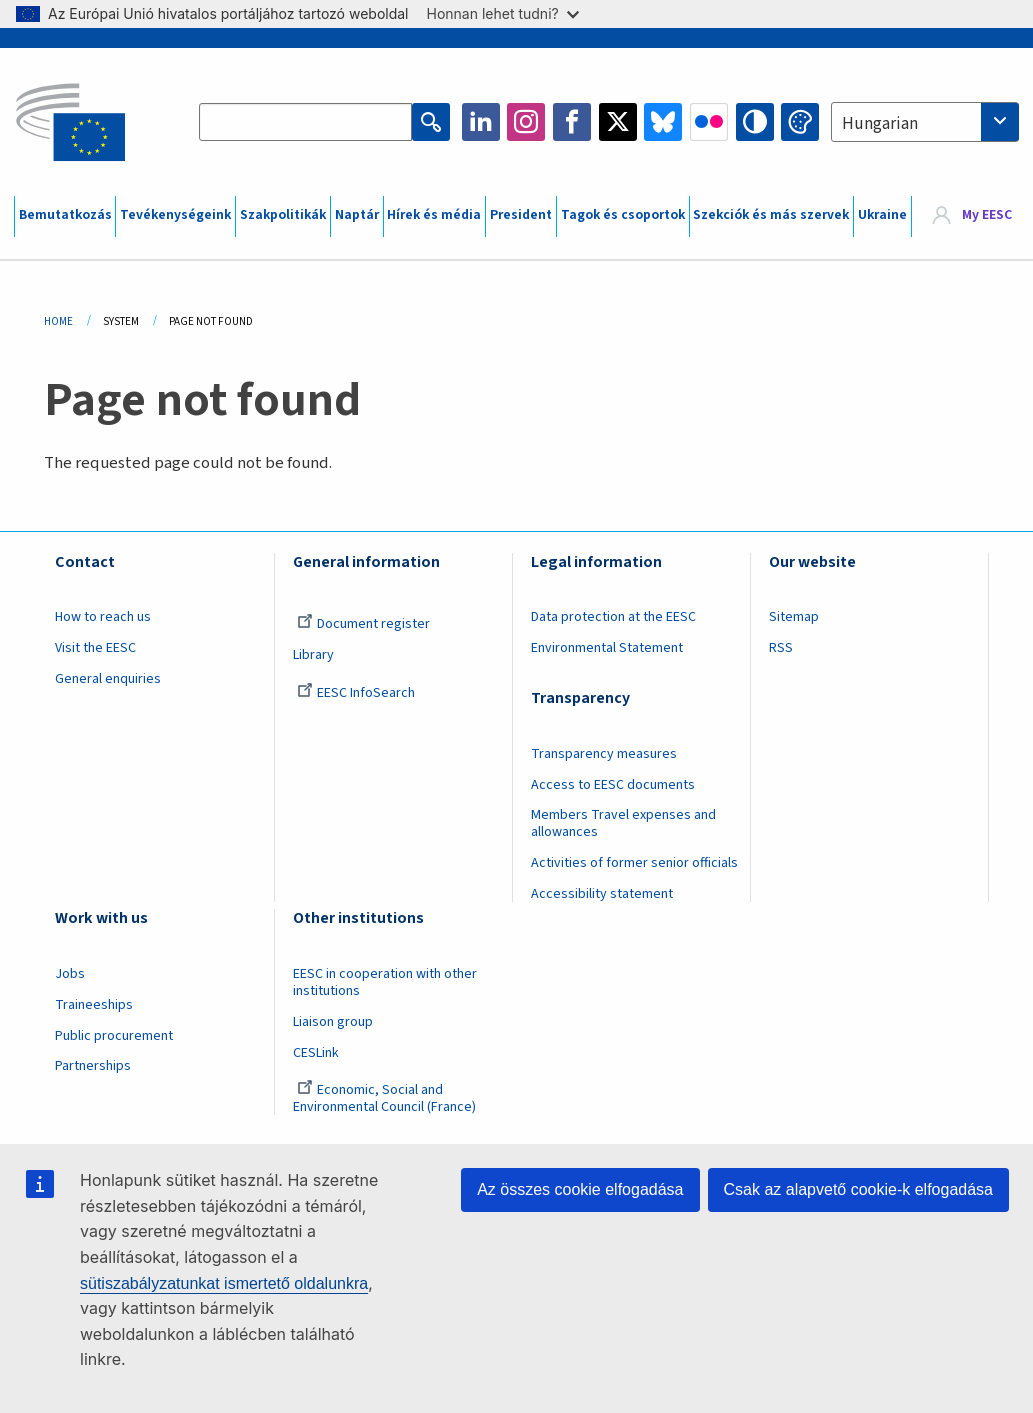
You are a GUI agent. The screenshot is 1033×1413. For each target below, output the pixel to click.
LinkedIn (481, 122)
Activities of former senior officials (634, 863)
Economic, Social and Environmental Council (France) (386, 1098)
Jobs (70, 974)
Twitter (618, 122)
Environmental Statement (607, 648)
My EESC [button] (987, 216)
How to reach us (103, 617)
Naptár (357, 215)
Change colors (800, 122)
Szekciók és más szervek (771, 215)
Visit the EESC (95, 648)
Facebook (572, 122)
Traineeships (94, 1005)
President (521, 215)
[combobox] (925, 122)
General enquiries (108, 679)
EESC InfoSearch (356, 693)
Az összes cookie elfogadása (580, 1189)
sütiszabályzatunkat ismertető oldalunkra (224, 1283)
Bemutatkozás (65, 215)
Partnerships (93, 1066)
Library (313, 655)
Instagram (526, 122)
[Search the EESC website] (305, 122)
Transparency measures (604, 754)
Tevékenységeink (175, 215)
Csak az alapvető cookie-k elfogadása (859, 1189)
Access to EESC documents (613, 785)
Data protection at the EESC (613, 617)
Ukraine (882, 215)
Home (58, 321)
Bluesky (663, 122)
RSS (781, 648)
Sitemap (794, 617)
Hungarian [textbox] (880, 124)
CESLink (316, 1053)
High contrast (755, 122)
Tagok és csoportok (623, 215)
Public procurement (114, 1036)
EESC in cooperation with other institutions (385, 982)
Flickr (709, 122)
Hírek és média (434, 215)
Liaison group (333, 1022)
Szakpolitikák (283, 215)
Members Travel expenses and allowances (623, 823)
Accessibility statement (602, 894)
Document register (363, 624)
